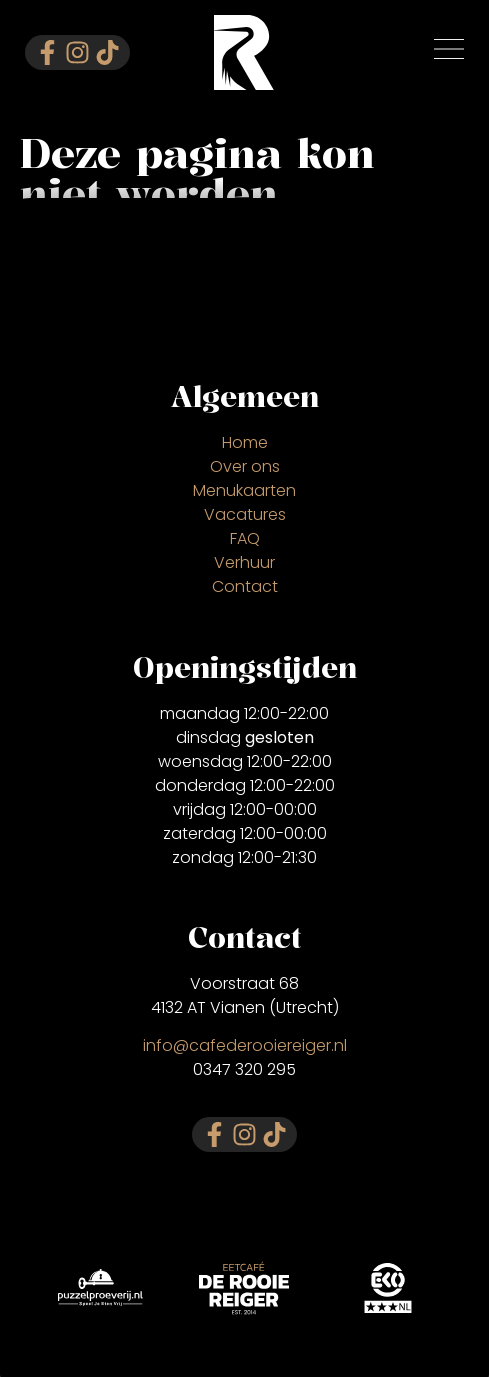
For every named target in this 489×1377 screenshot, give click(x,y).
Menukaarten (244, 490)
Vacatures (245, 514)
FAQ (245, 538)
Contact (245, 586)
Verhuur (244, 562)
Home (245, 442)
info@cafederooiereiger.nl (245, 1045)
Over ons (245, 466)
